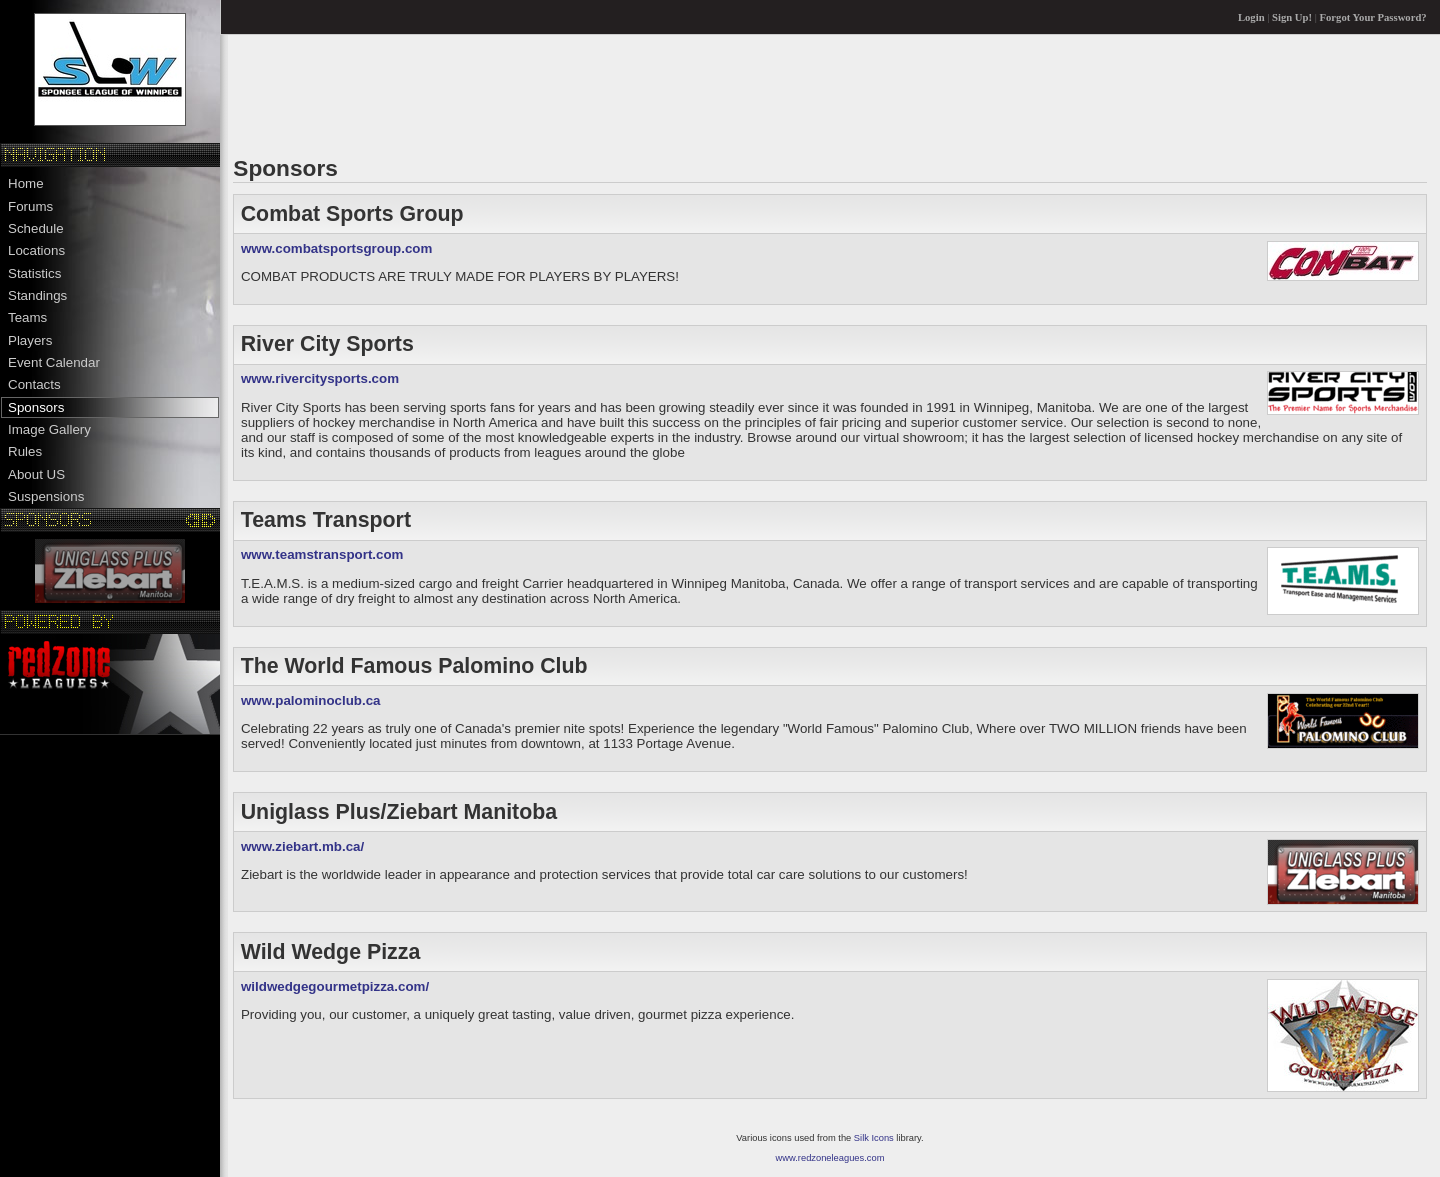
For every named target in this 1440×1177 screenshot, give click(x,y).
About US (36, 474)
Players (30, 340)
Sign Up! (1292, 17)
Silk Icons (874, 1138)
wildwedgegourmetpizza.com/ (335, 986)
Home (26, 183)
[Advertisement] (597, 94)
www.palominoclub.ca (310, 700)
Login (1251, 17)
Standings (37, 295)
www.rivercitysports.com (320, 378)
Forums (30, 206)
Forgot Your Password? (1373, 17)
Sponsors (36, 407)
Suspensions (46, 496)
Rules (25, 451)
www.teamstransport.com (322, 554)
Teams (27, 317)
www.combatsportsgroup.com (336, 248)
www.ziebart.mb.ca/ (302, 846)
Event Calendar (54, 362)
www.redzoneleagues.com (830, 1158)
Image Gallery (49, 429)
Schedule (36, 228)
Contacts (34, 384)
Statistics (34, 273)
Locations (36, 250)
